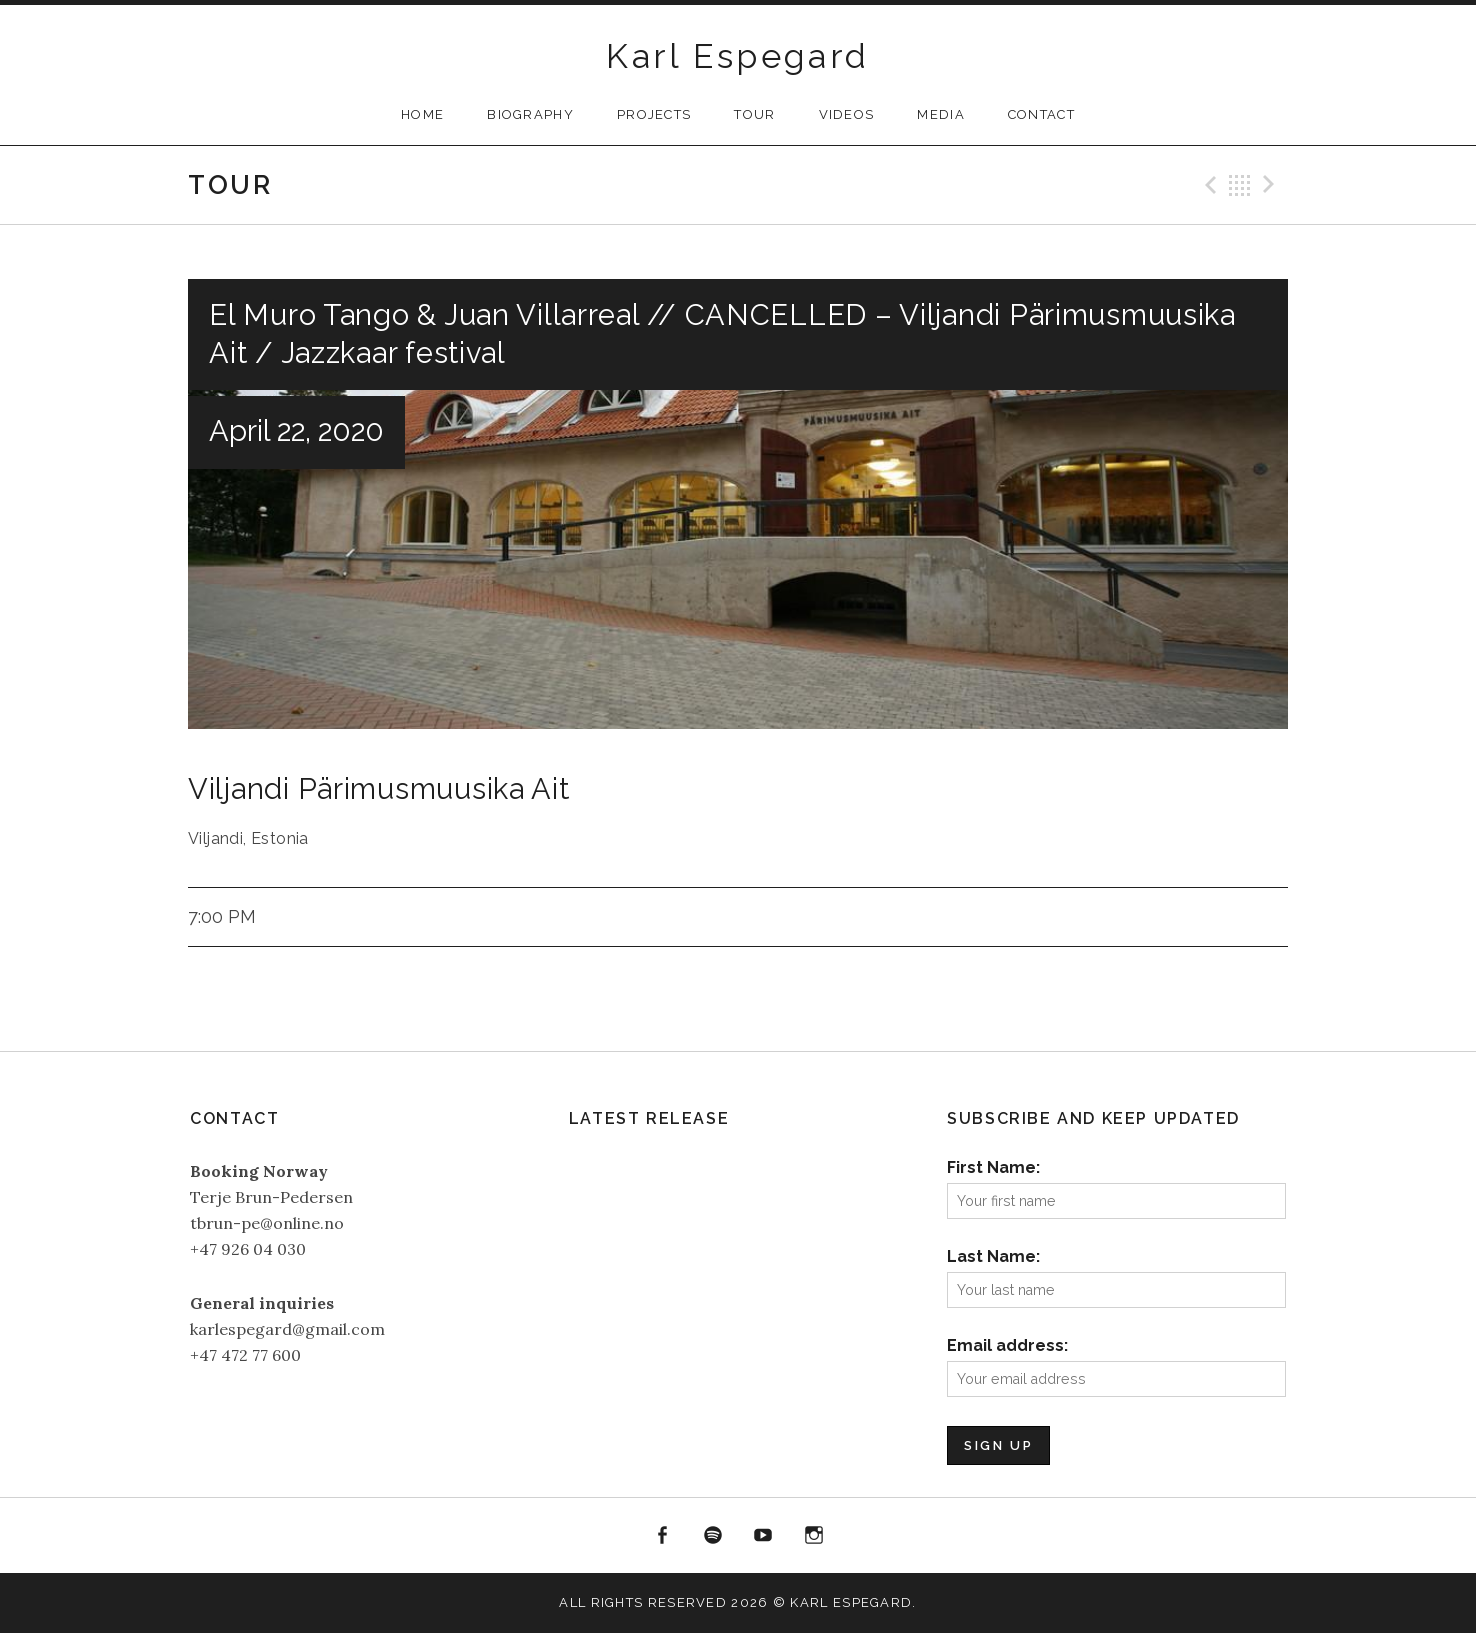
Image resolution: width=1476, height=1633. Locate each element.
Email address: (1007, 1345)
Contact (1041, 114)
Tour (754, 114)
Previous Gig (1208, 185)
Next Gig (1272, 185)
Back (1240, 185)
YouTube (764, 1536)
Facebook (662, 1536)
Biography (530, 114)
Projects (654, 114)
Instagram (814, 1536)
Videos (847, 114)
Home (422, 114)
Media (941, 114)
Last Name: (993, 1256)
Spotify (713, 1536)
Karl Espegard (737, 56)
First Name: (993, 1167)
